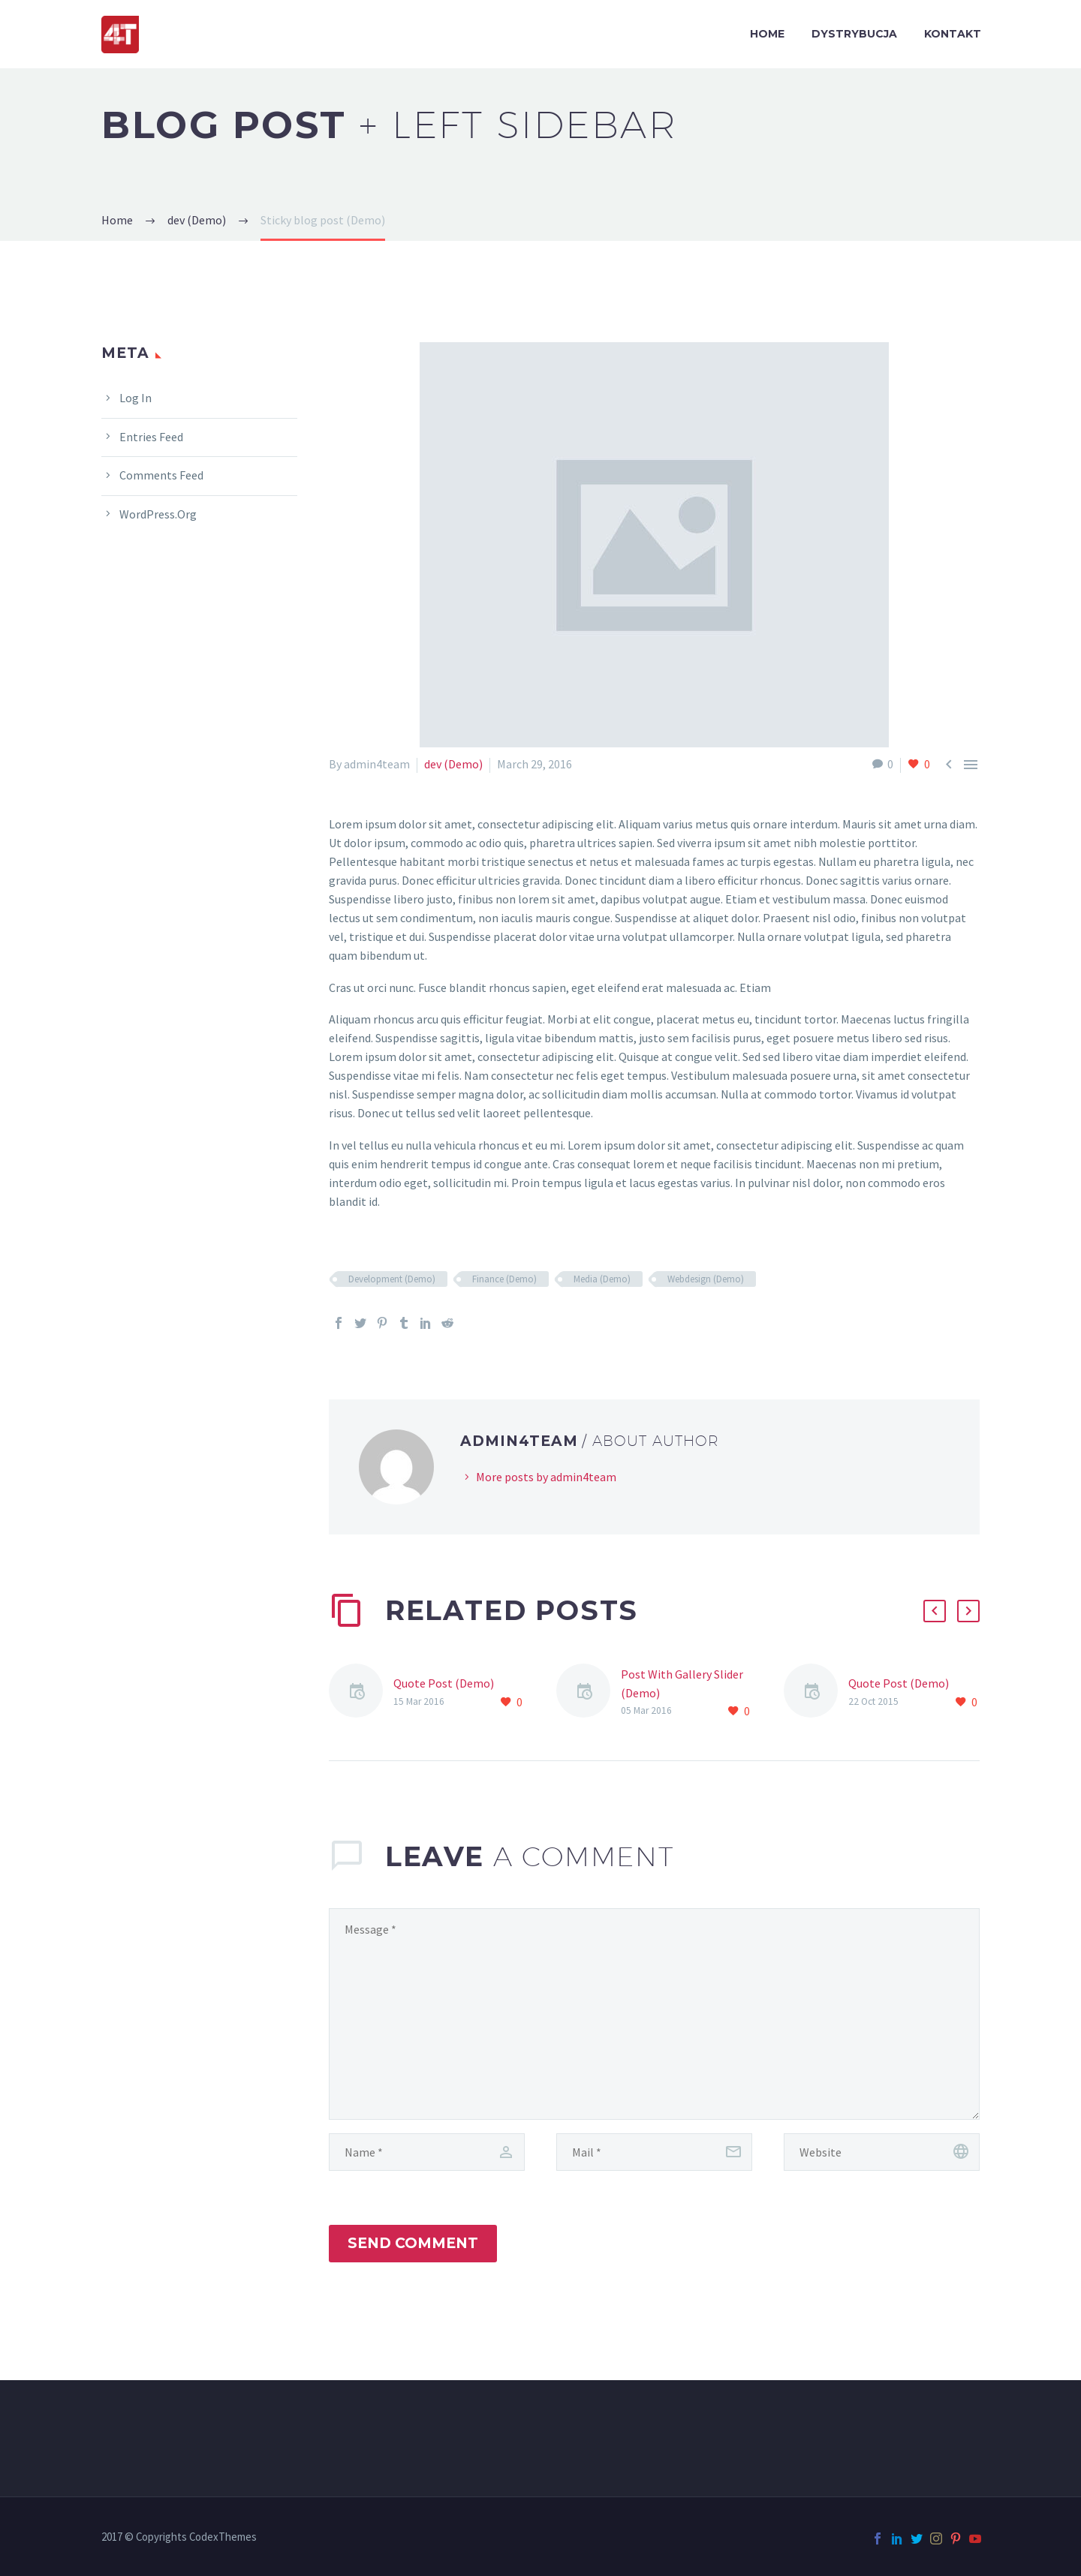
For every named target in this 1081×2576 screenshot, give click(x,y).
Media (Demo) (602, 1279)
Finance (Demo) (504, 1279)
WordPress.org (158, 514)
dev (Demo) (453, 763)
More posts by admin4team (546, 1476)
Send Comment (413, 2243)
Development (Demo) (391, 1279)
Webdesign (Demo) (705, 1279)
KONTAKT (952, 34)
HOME (767, 34)
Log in (135, 397)
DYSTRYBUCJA (854, 34)
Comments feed (161, 474)
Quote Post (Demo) (443, 1683)
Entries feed (151, 436)
